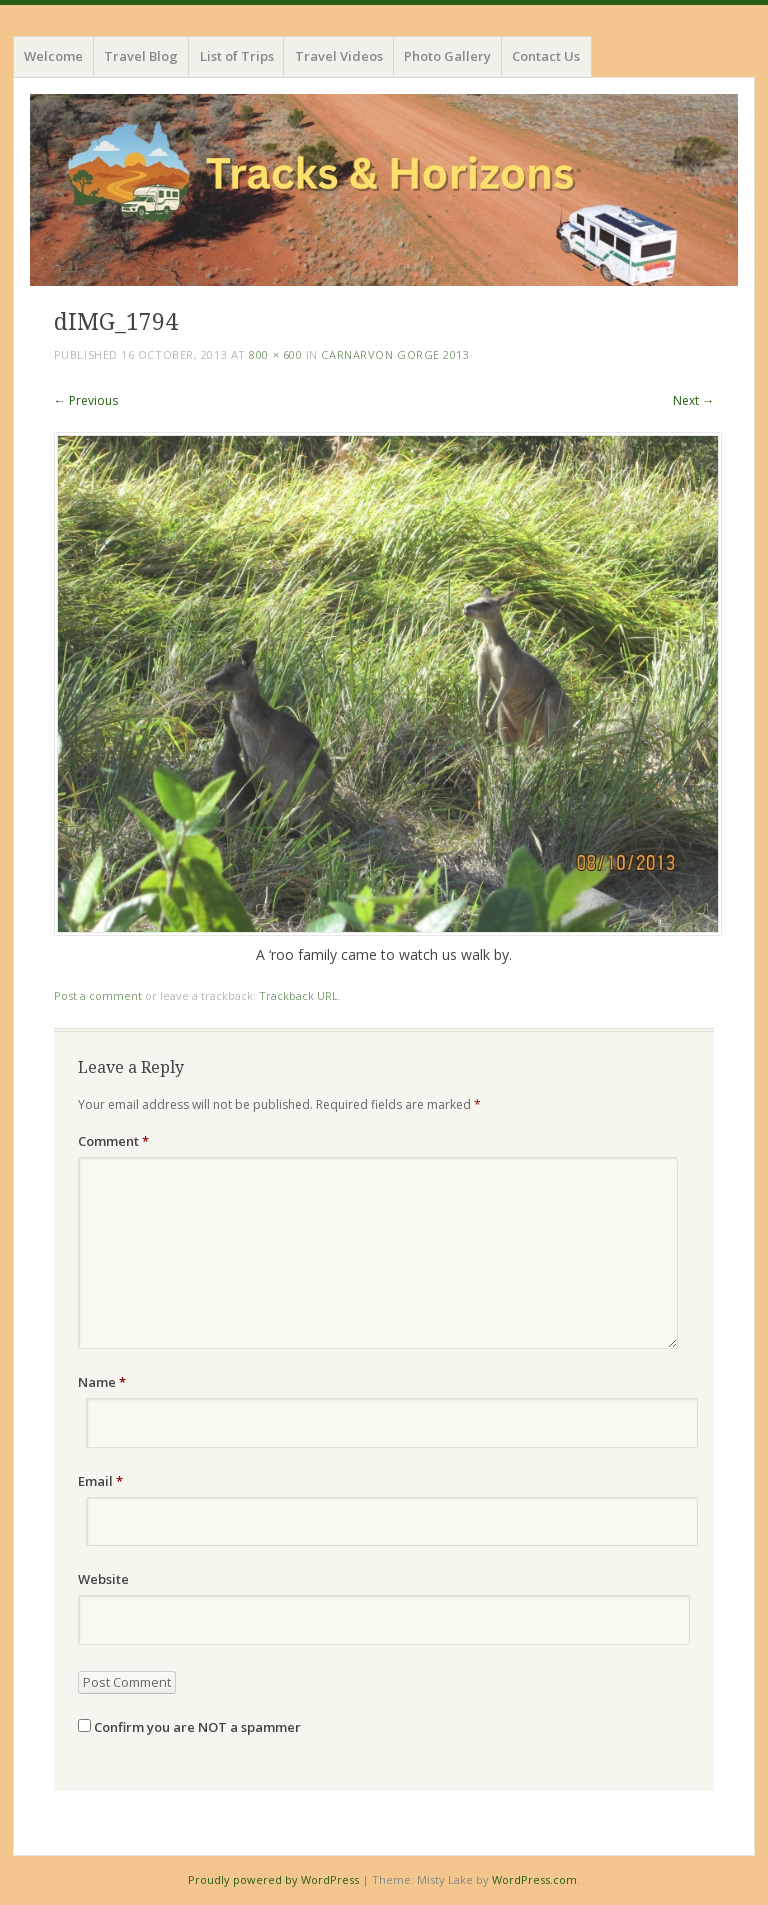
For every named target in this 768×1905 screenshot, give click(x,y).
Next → (693, 400)
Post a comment (98, 995)
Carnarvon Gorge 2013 (395, 354)
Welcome (53, 56)
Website (103, 1579)
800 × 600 (275, 354)
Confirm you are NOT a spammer (189, 1727)
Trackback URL (298, 995)
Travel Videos (339, 56)
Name (102, 1382)
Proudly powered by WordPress (273, 1879)
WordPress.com (534, 1879)
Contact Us (546, 56)
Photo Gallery (447, 56)
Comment (113, 1141)
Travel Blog (141, 56)
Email (100, 1481)
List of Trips (237, 56)
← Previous (86, 400)
